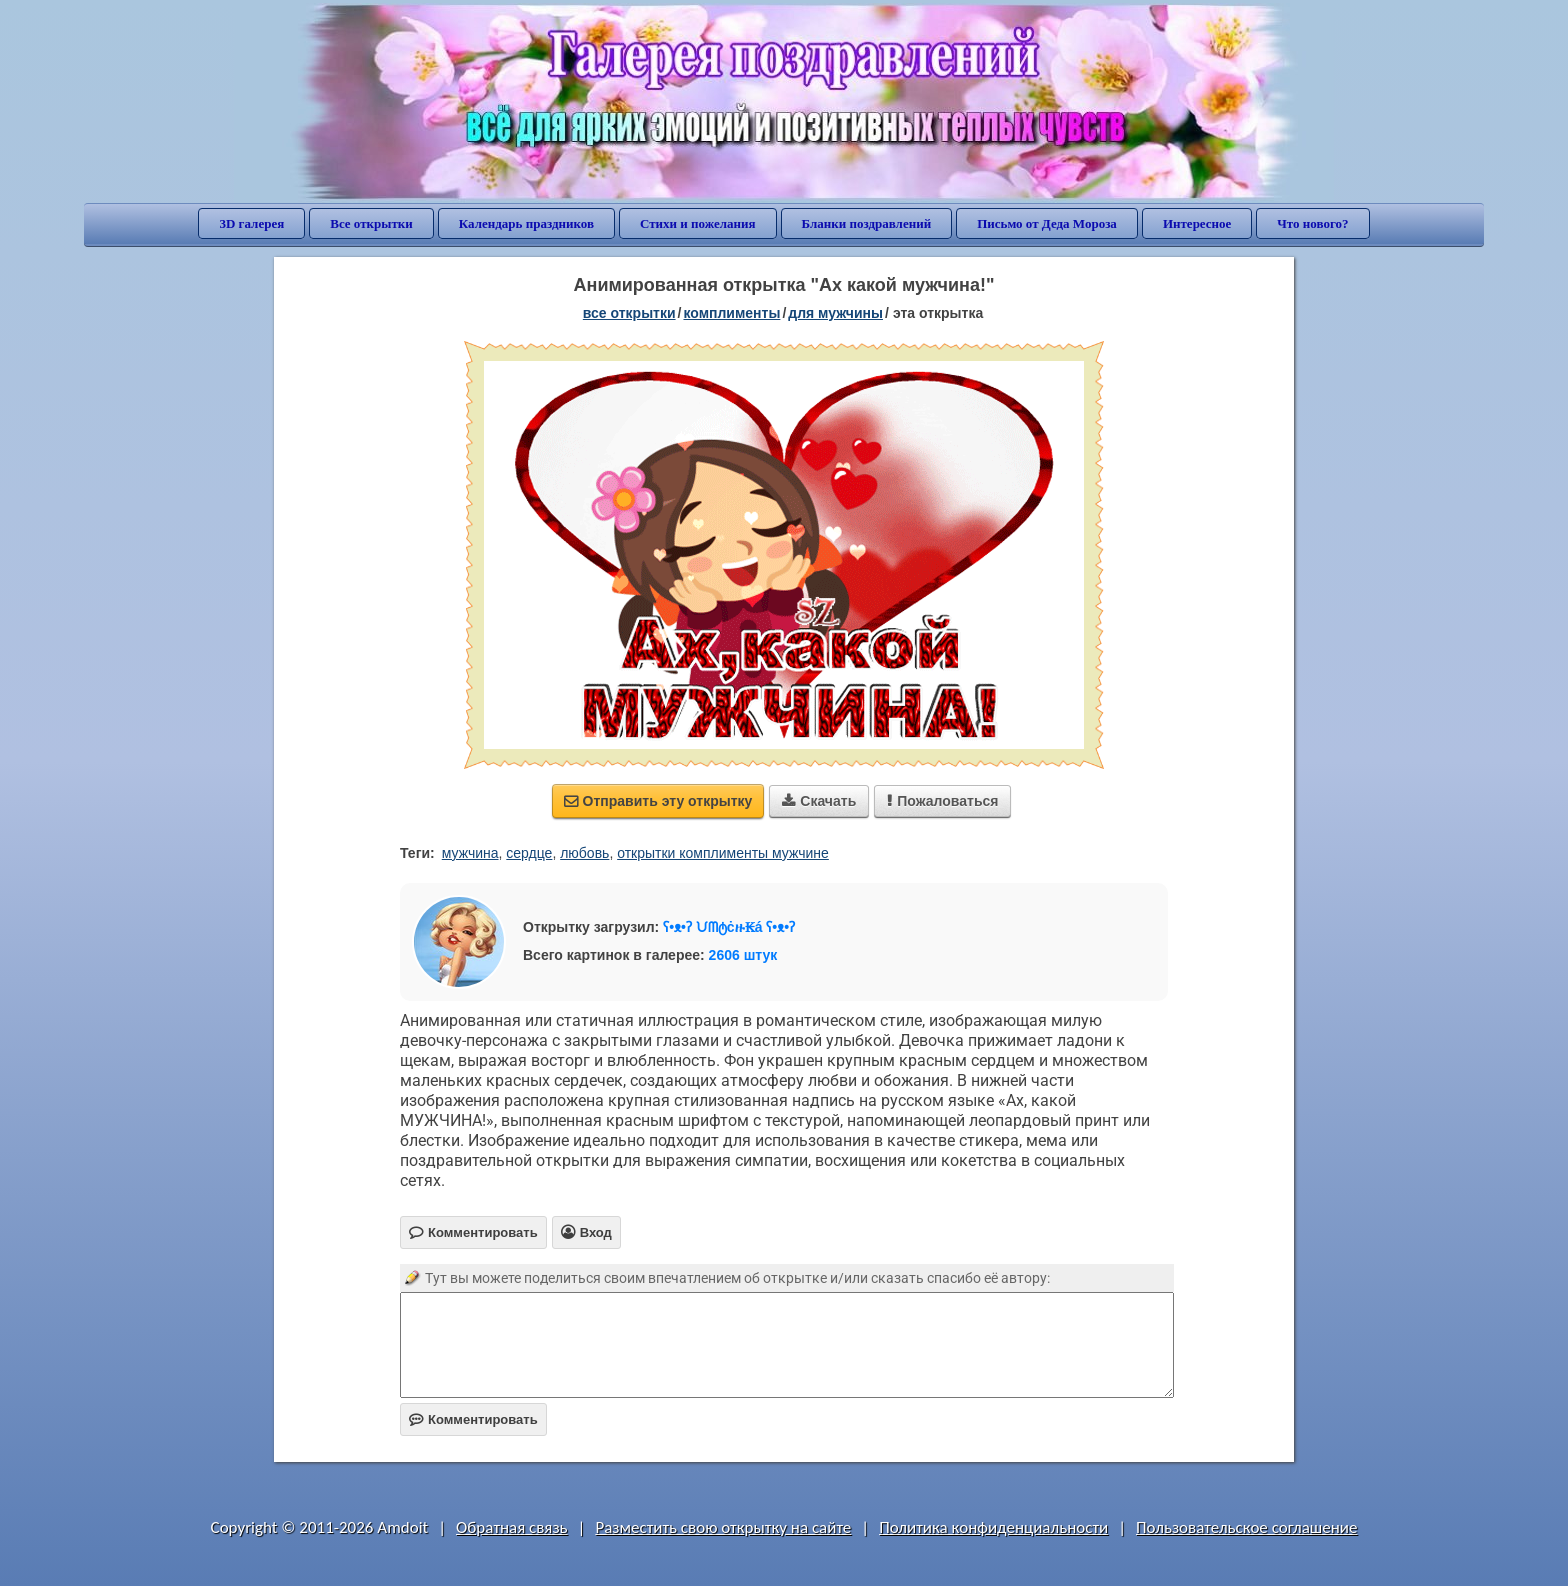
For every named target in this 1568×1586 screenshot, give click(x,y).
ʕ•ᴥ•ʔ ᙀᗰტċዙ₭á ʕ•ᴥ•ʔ (729, 927)
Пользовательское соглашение (1246, 1527)
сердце (529, 853)
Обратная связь (512, 1527)
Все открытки (371, 223)
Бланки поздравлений (867, 223)
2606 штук (743, 955)
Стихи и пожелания (698, 223)
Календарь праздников (526, 223)
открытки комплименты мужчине (723, 853)
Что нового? (1312, 223)
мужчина (470, 853)
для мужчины (835, 313)
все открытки (629, 313)
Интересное (1197, 223)
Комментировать (473, 1419)
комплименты (731, 313)
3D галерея (251, 223)
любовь (584, 853)
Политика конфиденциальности (993, 1527)
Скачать (819, 801)
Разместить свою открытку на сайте (723, 1527)
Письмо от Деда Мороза (1047, 223)
